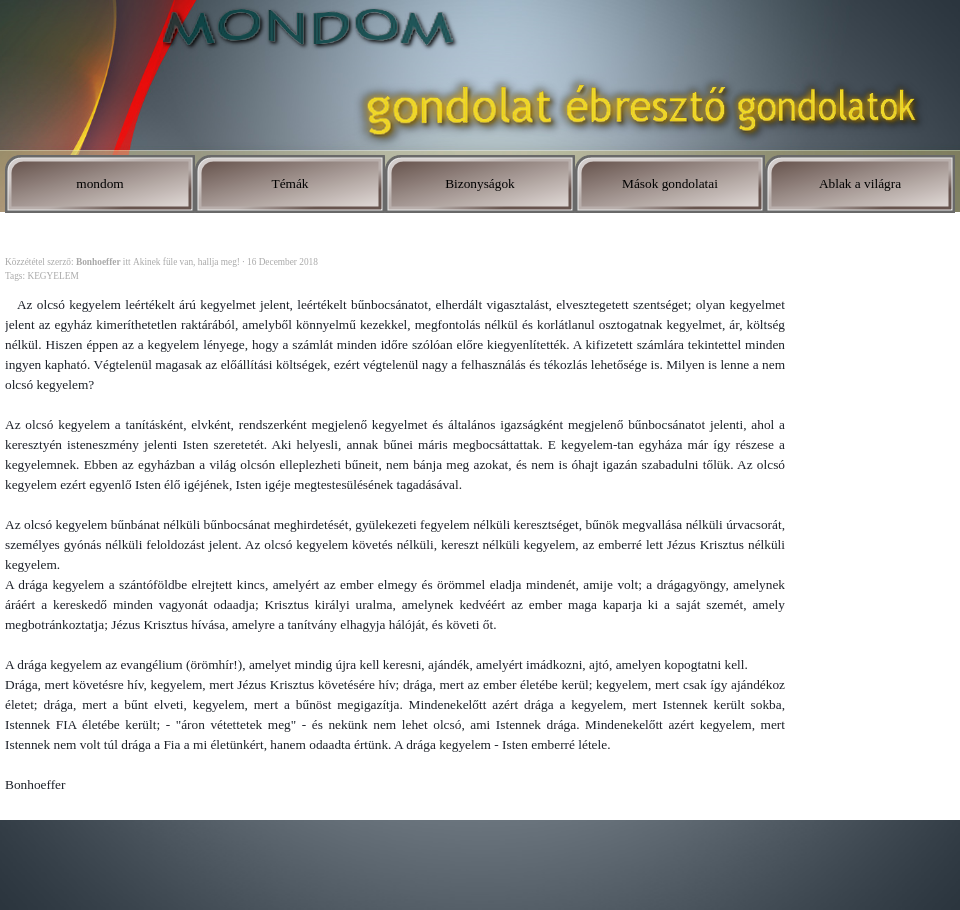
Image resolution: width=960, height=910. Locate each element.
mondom (99, 183)
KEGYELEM (52, 276)
